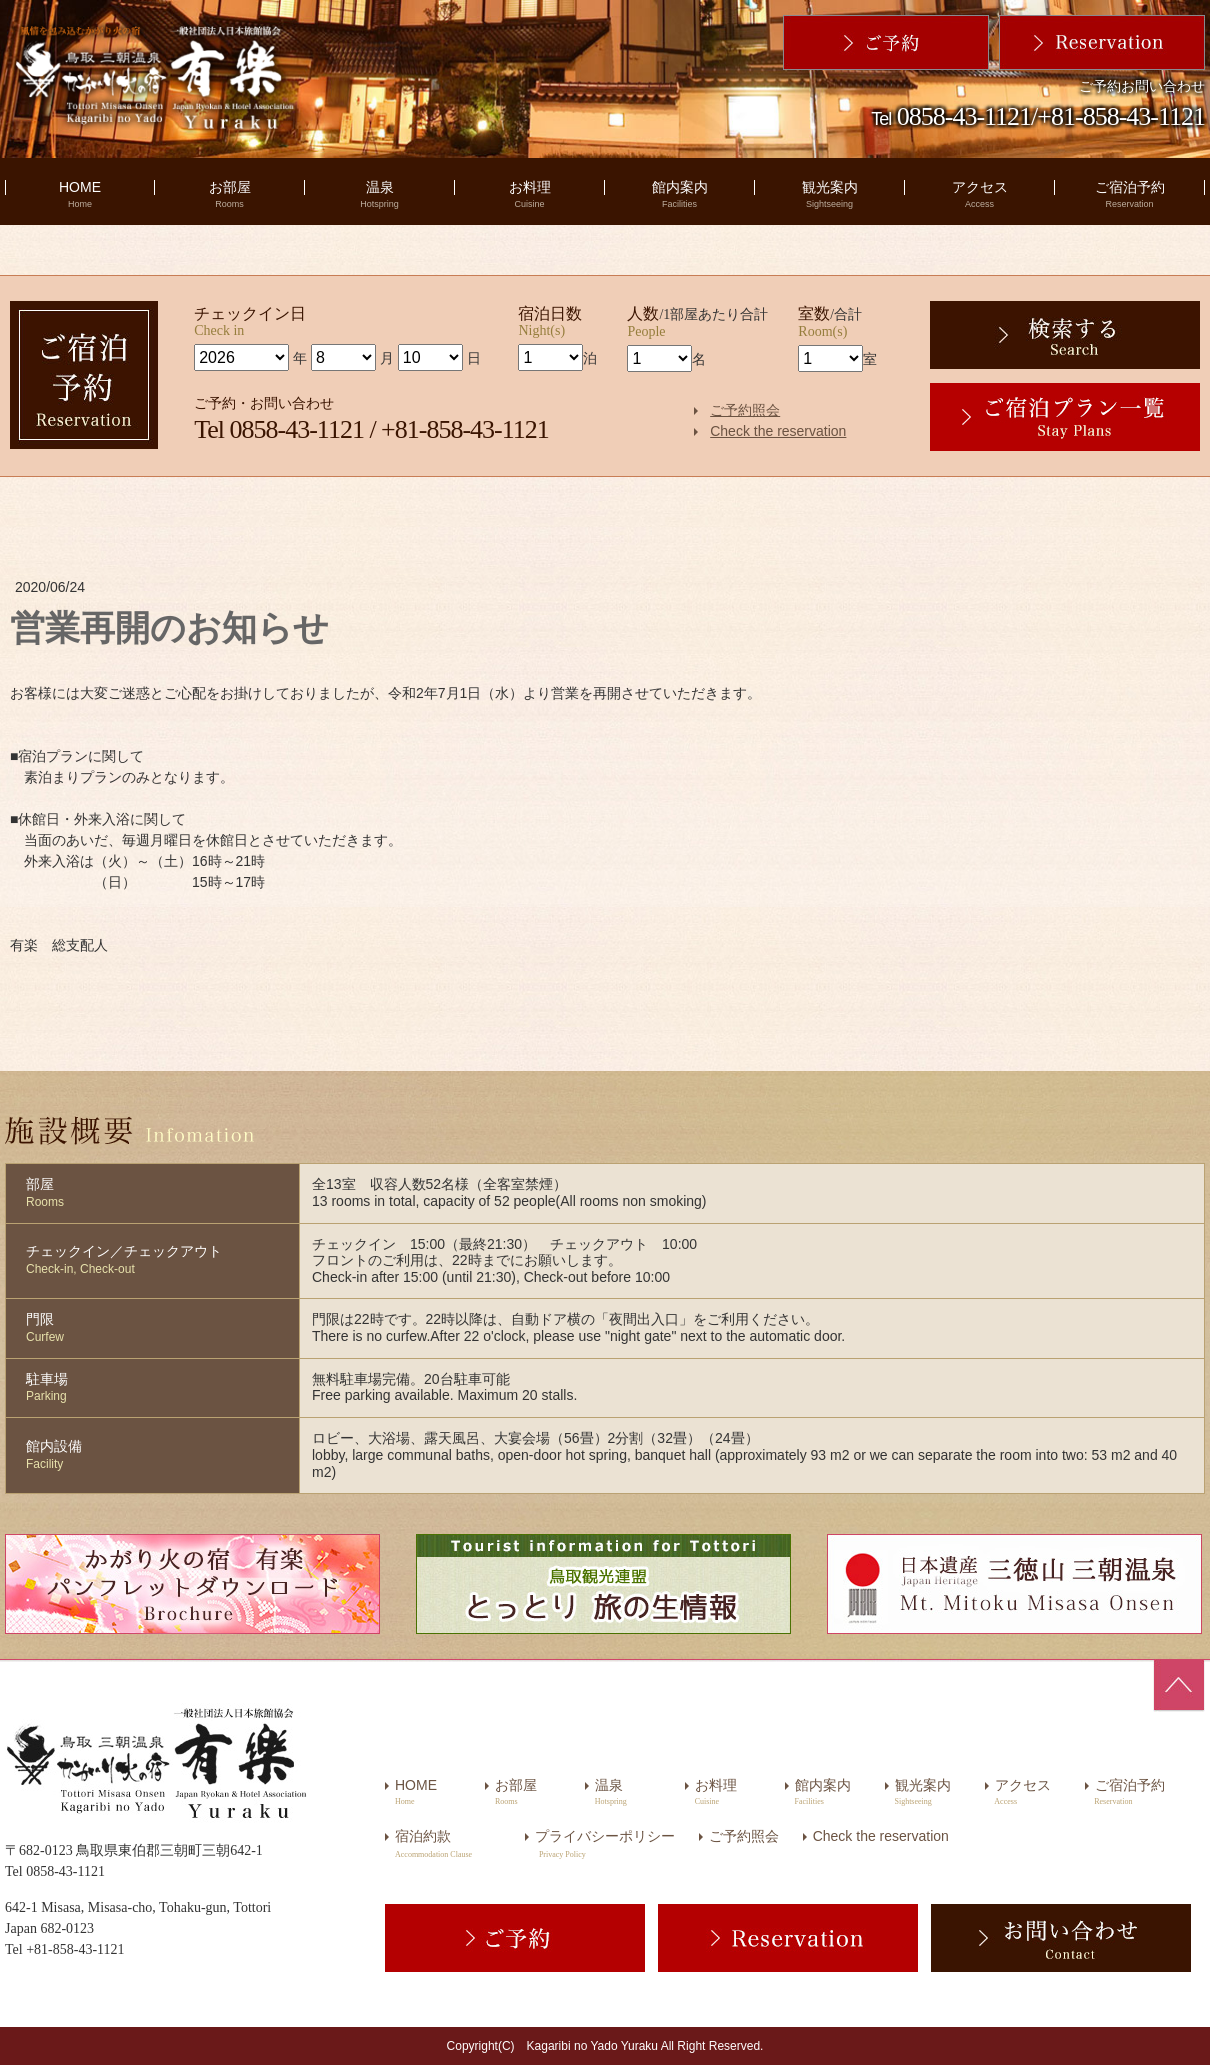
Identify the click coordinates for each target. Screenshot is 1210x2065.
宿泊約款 (423, 1836)
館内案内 (680, 194)
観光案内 (830, 194)
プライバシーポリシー (605, 1836)
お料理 (530, 194)
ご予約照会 (745, 410)
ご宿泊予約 (1130, 194)
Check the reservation (778, 431)
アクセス (980, 194)
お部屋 (230, 194)
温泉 (379, 194)
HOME (80, 194)
